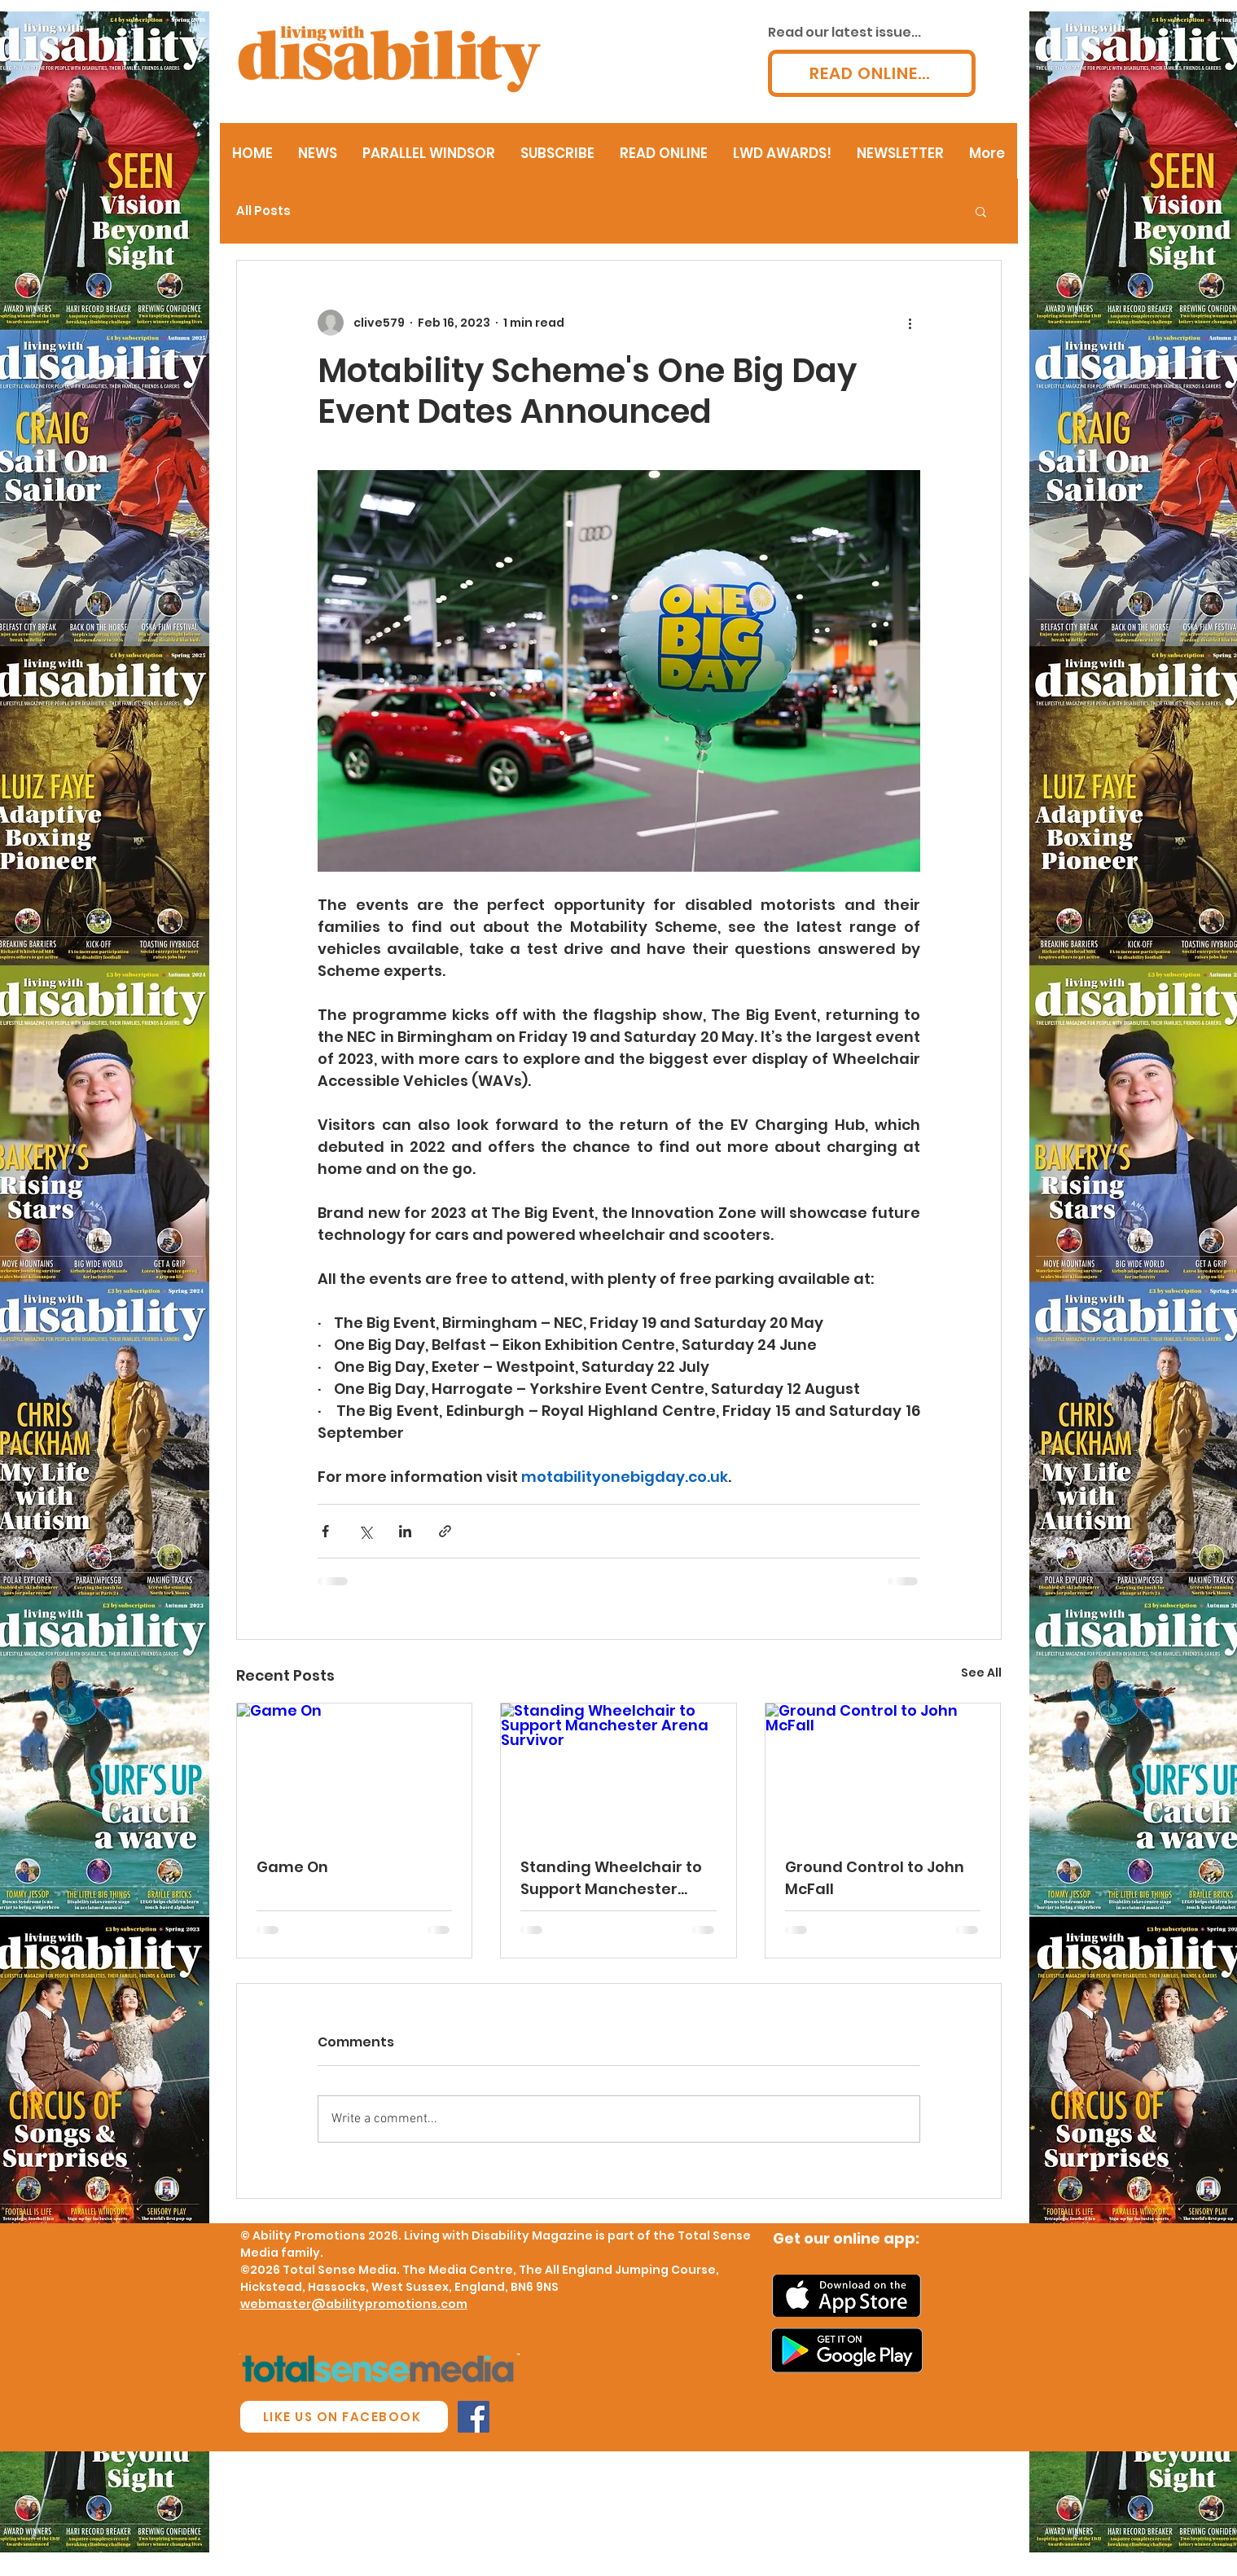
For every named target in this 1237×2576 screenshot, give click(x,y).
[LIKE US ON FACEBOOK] (344, 2417)
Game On (292, 1867)
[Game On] (354, 1769)
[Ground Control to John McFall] (883, 1769)
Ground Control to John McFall (874, 1878)
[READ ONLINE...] (872, 73)
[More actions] (910, 322)
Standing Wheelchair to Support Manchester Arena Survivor (611, 1878)
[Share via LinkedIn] (405, 1531)
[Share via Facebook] (325, 1531)
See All (981, 1672)
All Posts (263, 211)
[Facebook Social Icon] (473, 2417)
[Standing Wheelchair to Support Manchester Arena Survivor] (618, 1769)
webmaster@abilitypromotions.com (353, 2304)
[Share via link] (445, 1531)
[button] (981, 211)
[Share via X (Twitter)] (365, 1531)
